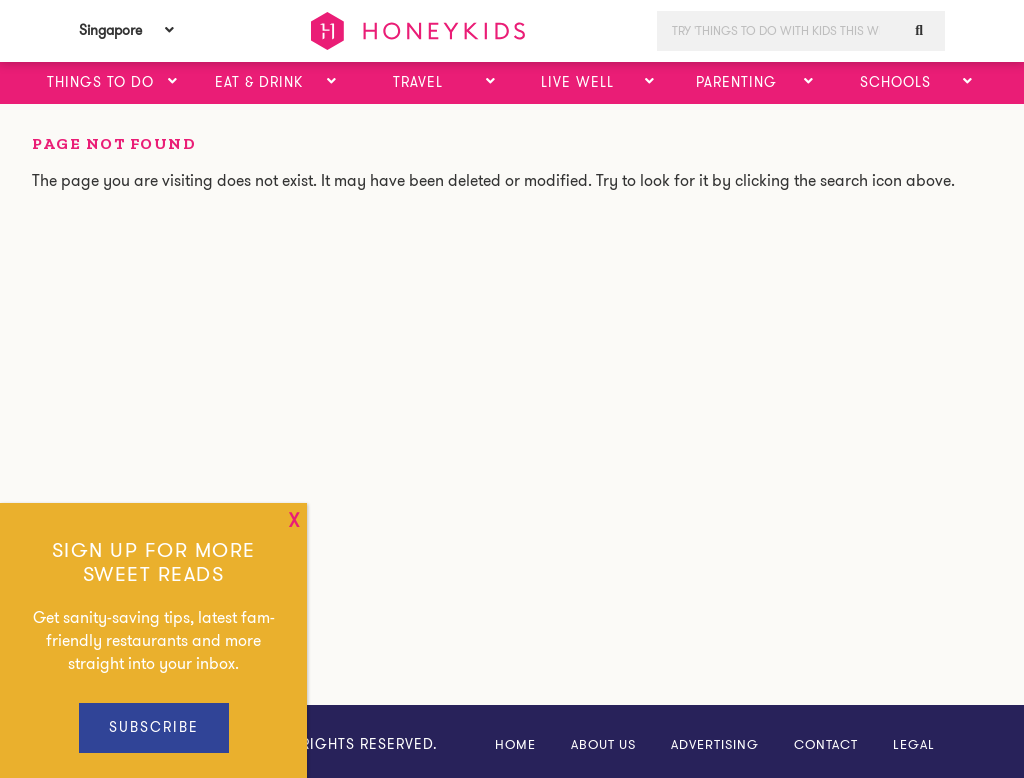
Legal (914, 744)
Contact (826, 744)
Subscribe (154, 727)
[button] (173, 82)
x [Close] (294, 521)
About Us (603, 744)
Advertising (715, 744)
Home (515, 744)
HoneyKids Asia (418, 31)
